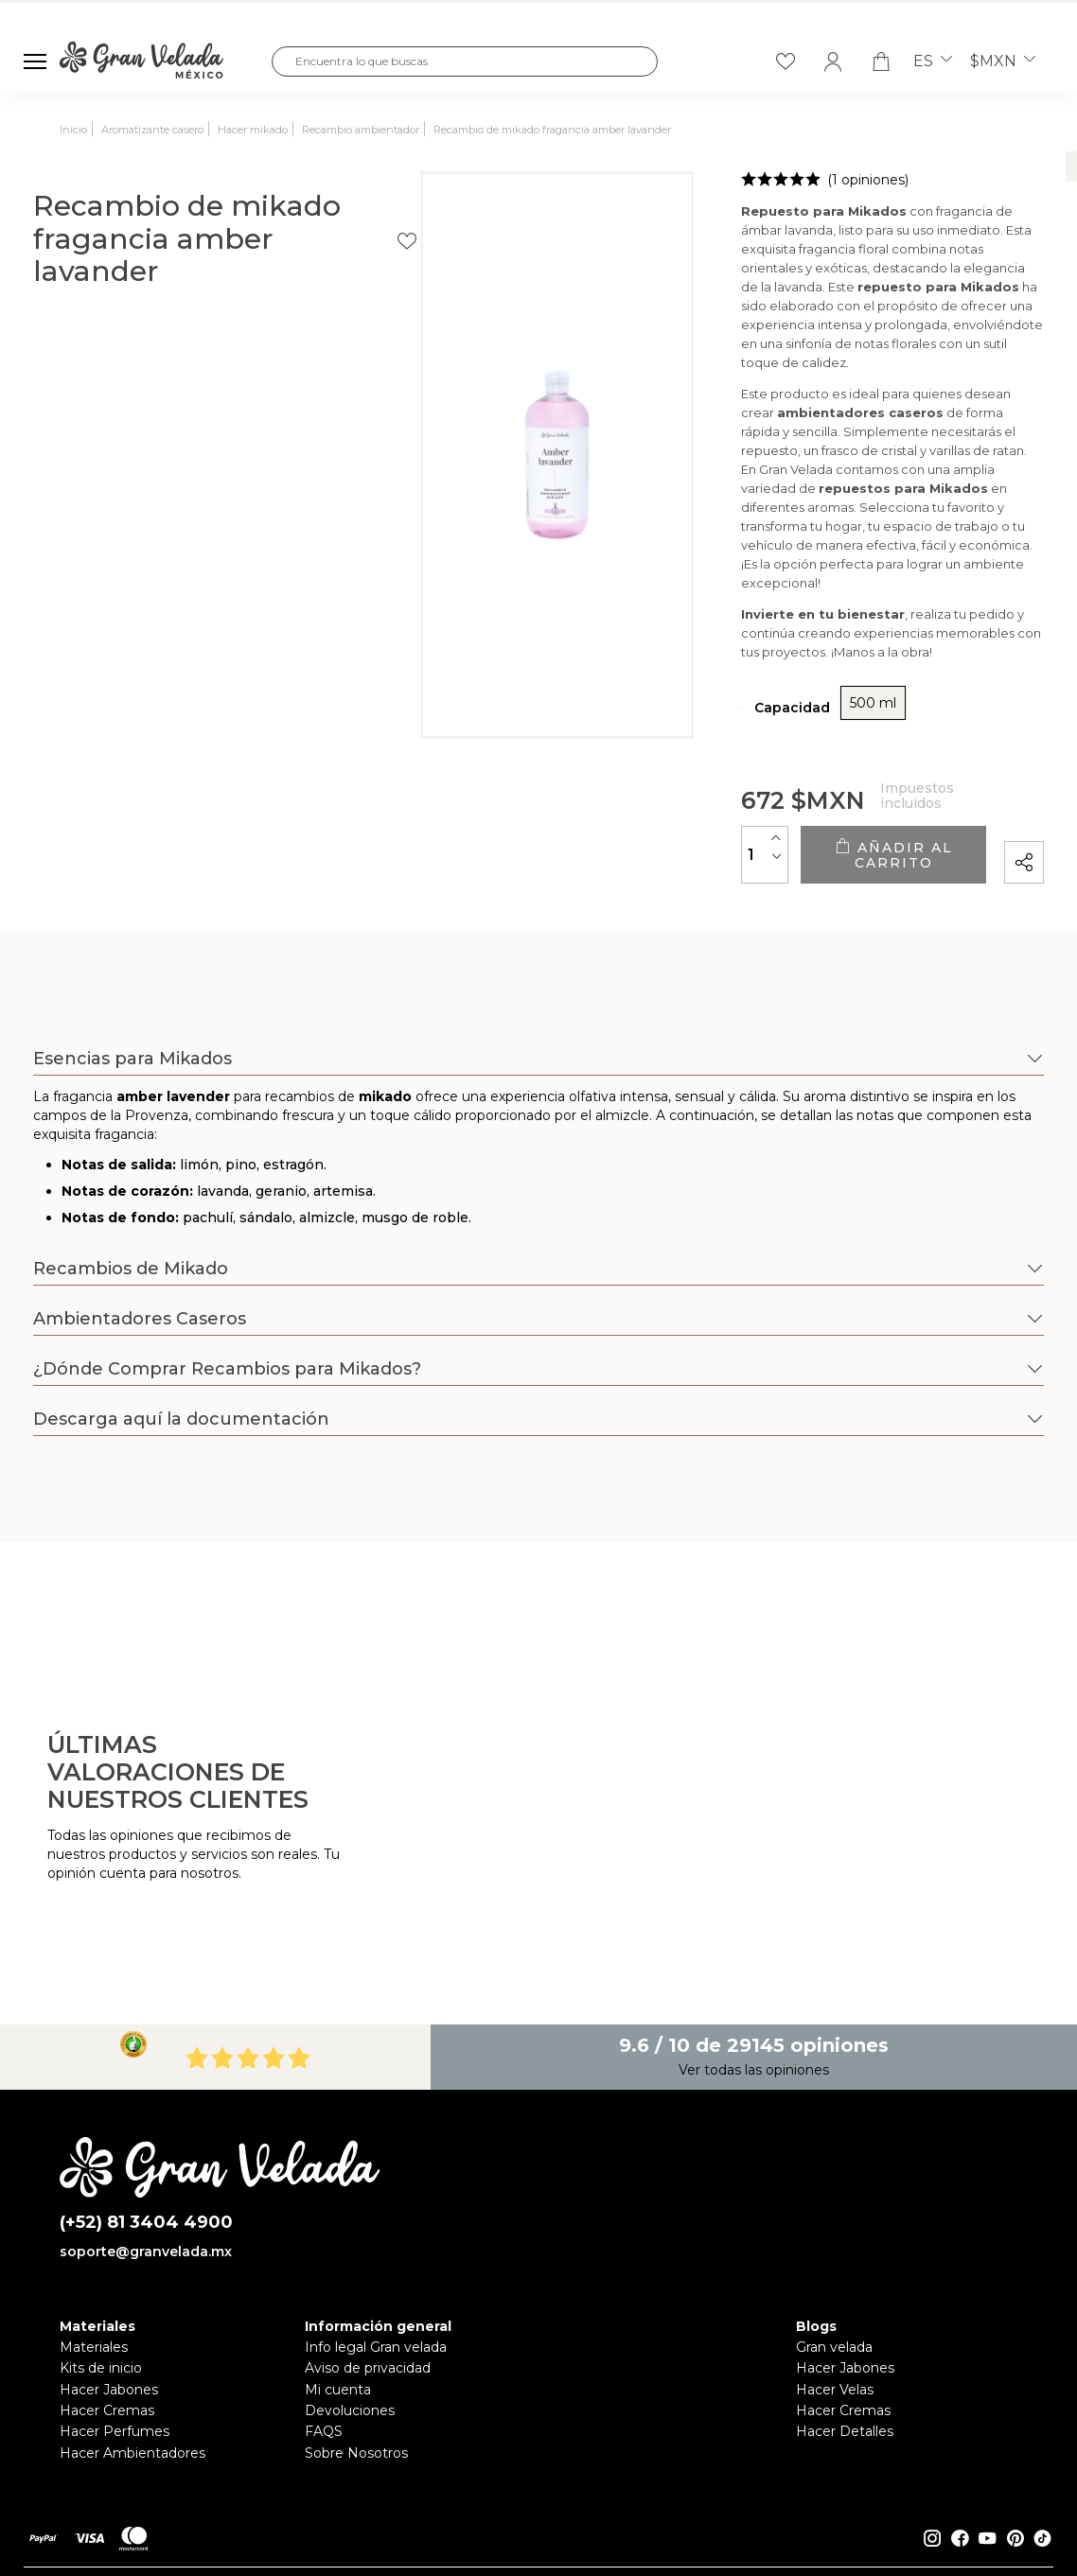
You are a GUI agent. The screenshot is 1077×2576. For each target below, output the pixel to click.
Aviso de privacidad (368, 2278)
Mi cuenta (338, 2299)
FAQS (324, 2342)
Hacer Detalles (844, 2342)
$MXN (1002, 61)
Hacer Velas (835, 2299)
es (932, 61)
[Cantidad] (561, 772)
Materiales (94, 2258)
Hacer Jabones (109, 2299)
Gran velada (834, 2258)
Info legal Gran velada (376, 2258)
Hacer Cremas (107, 2321)
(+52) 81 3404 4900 (146, 2133)
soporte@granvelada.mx (146, 2162)
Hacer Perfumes (114, 2342)
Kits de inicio (101, 2278)
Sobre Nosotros (356, 2363)
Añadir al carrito (790, 773)
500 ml (669, 629)
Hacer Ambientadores (132, 2363)
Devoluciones (350, 2321)
